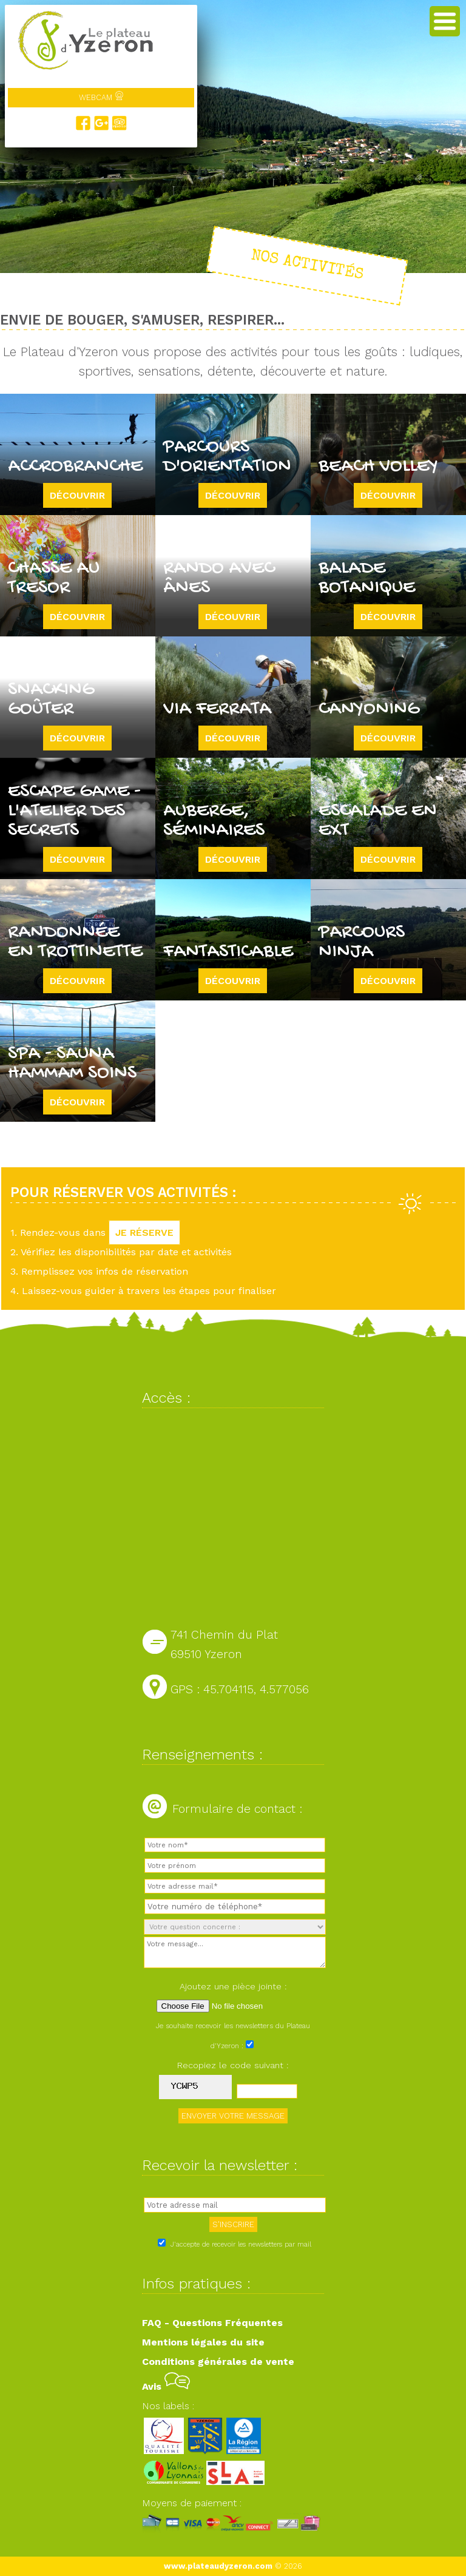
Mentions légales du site (203, 2342)
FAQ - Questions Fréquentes (212, 2322)
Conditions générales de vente (218, 2361)
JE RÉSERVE (144, 1232)
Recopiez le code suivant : (233, 2065)
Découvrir (77, 495)
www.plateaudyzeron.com (218, 2566)
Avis (166, 2386)
